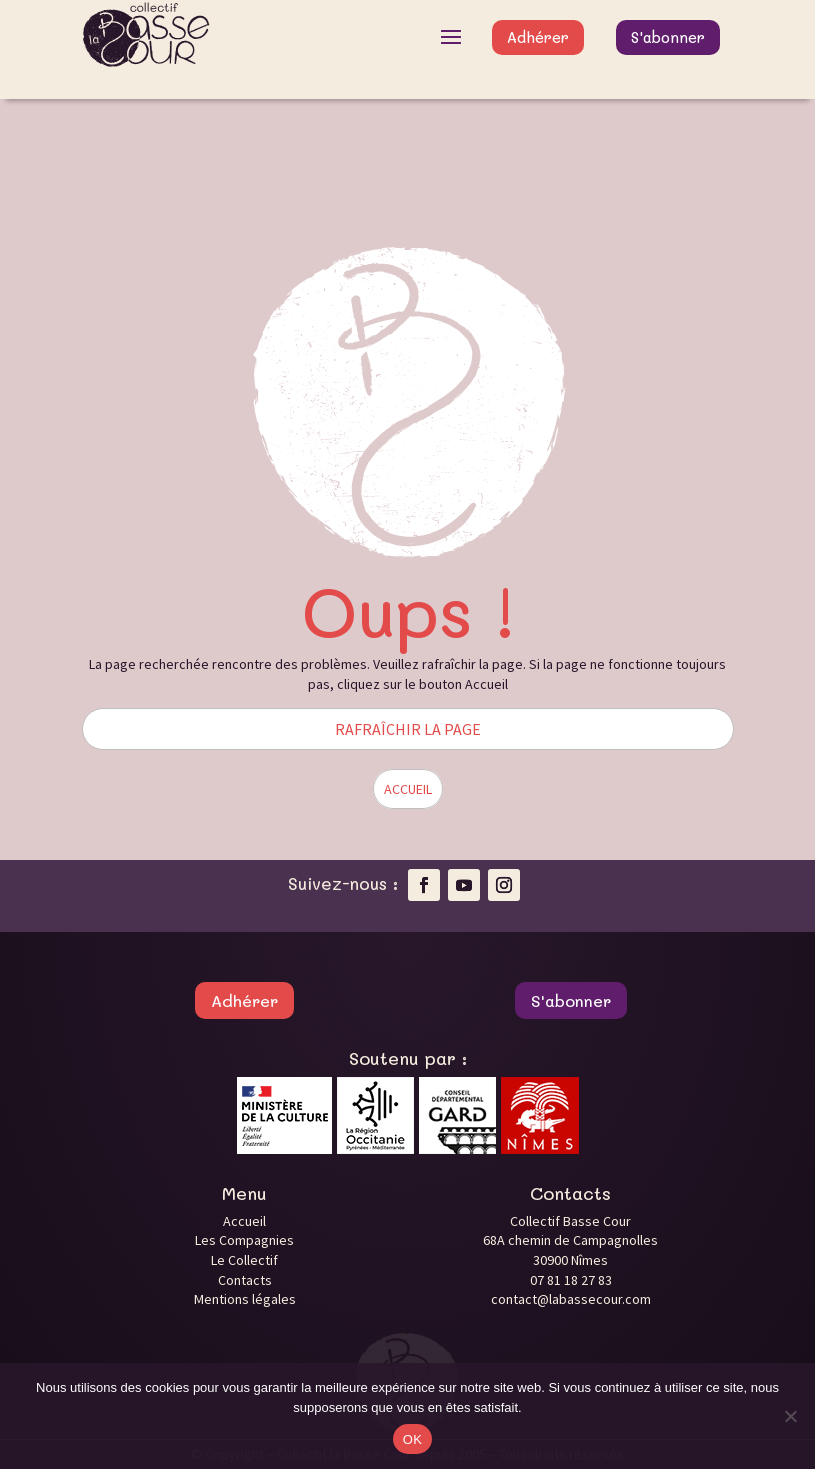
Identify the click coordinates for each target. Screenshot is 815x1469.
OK (412, 1439)
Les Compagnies (244, 1240)
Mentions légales (245, 1299)
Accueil (244, 1221)
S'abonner (668, 37)
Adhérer (538, 37)
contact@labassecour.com (571, 1299)
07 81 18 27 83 (571, 1280)
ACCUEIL (408, 789)
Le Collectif (244, 1260)
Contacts (245, 1280)
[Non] (790, 1416)
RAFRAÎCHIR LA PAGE (408, 729)
